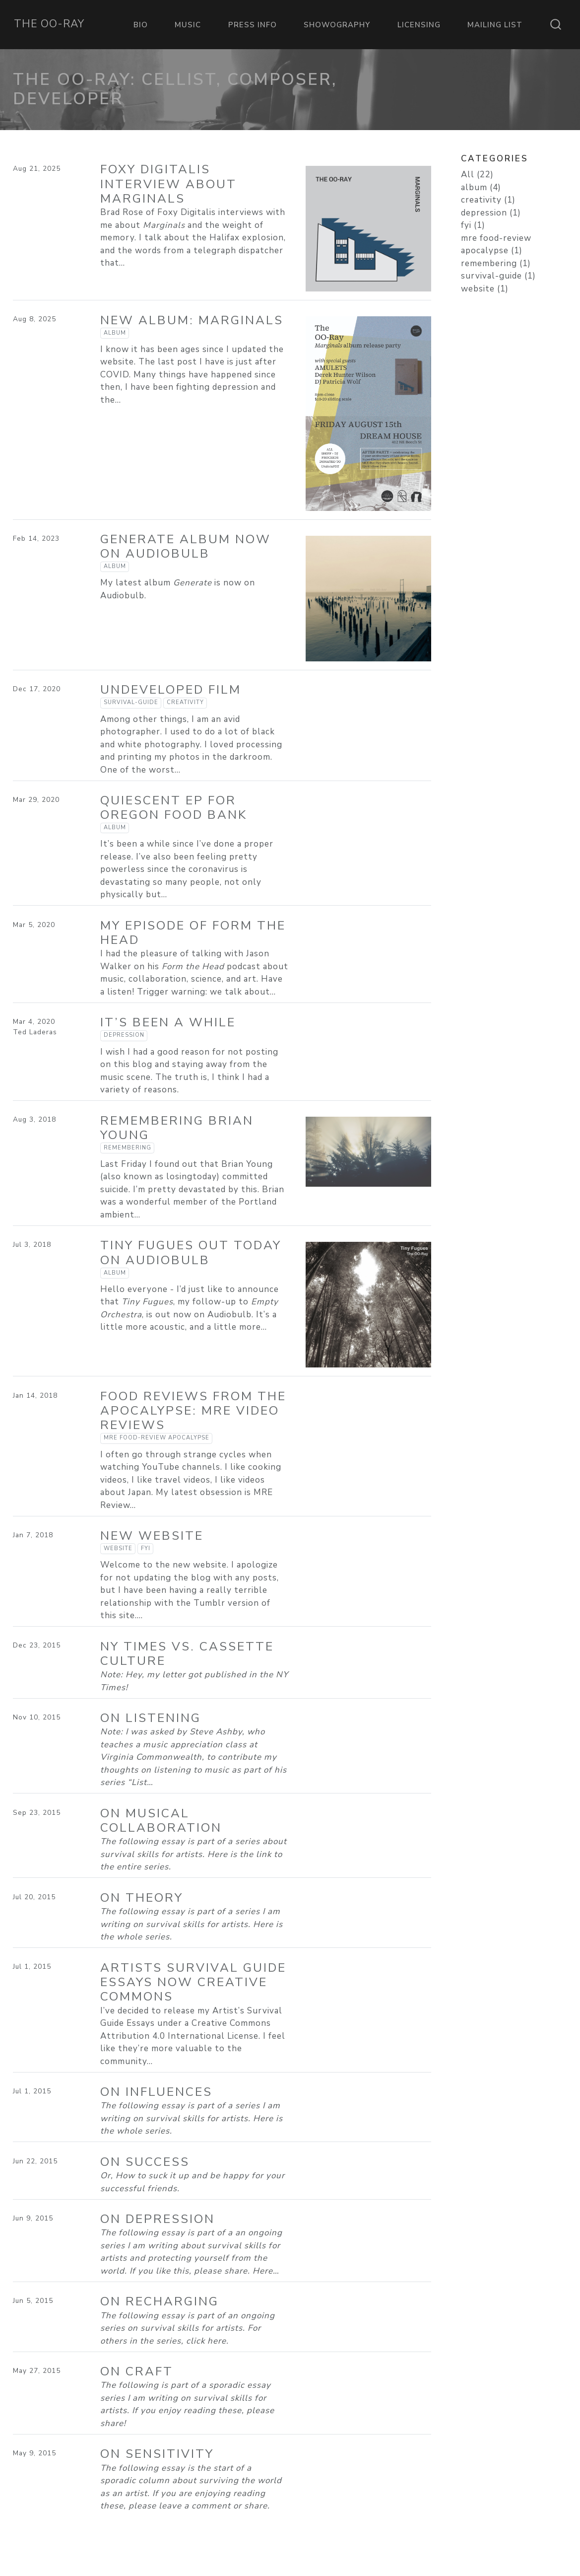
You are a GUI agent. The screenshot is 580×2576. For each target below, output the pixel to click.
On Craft (136, 2371)
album (115, 333)
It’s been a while (168, 1022)
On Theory (141, 1897)
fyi (145, 1548)
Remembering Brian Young (177, 1128)
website (118, 1548)
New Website (151, 1535)
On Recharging (159, 2301)
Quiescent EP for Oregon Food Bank (173, 807)
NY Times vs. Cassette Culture (187, 1653)
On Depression (157, 2219)
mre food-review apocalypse (156, 1437)
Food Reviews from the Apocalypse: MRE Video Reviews (193, 1411)
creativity (185, 702)
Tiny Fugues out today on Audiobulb (190, 1252)
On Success (145, 2161)
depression (124, 1035)
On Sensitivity (157, 2453)
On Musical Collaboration (161, 1820)
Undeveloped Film (170, 689)
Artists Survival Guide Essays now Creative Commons (193, 1982)
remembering (127, 1147)
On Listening (150, 1718)
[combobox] (556, 24)
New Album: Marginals (191, 320)
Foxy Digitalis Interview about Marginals (168, 184)
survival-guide (131, 702)
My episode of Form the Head (193, 932)
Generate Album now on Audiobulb (185, 546)
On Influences (156, 2091)
